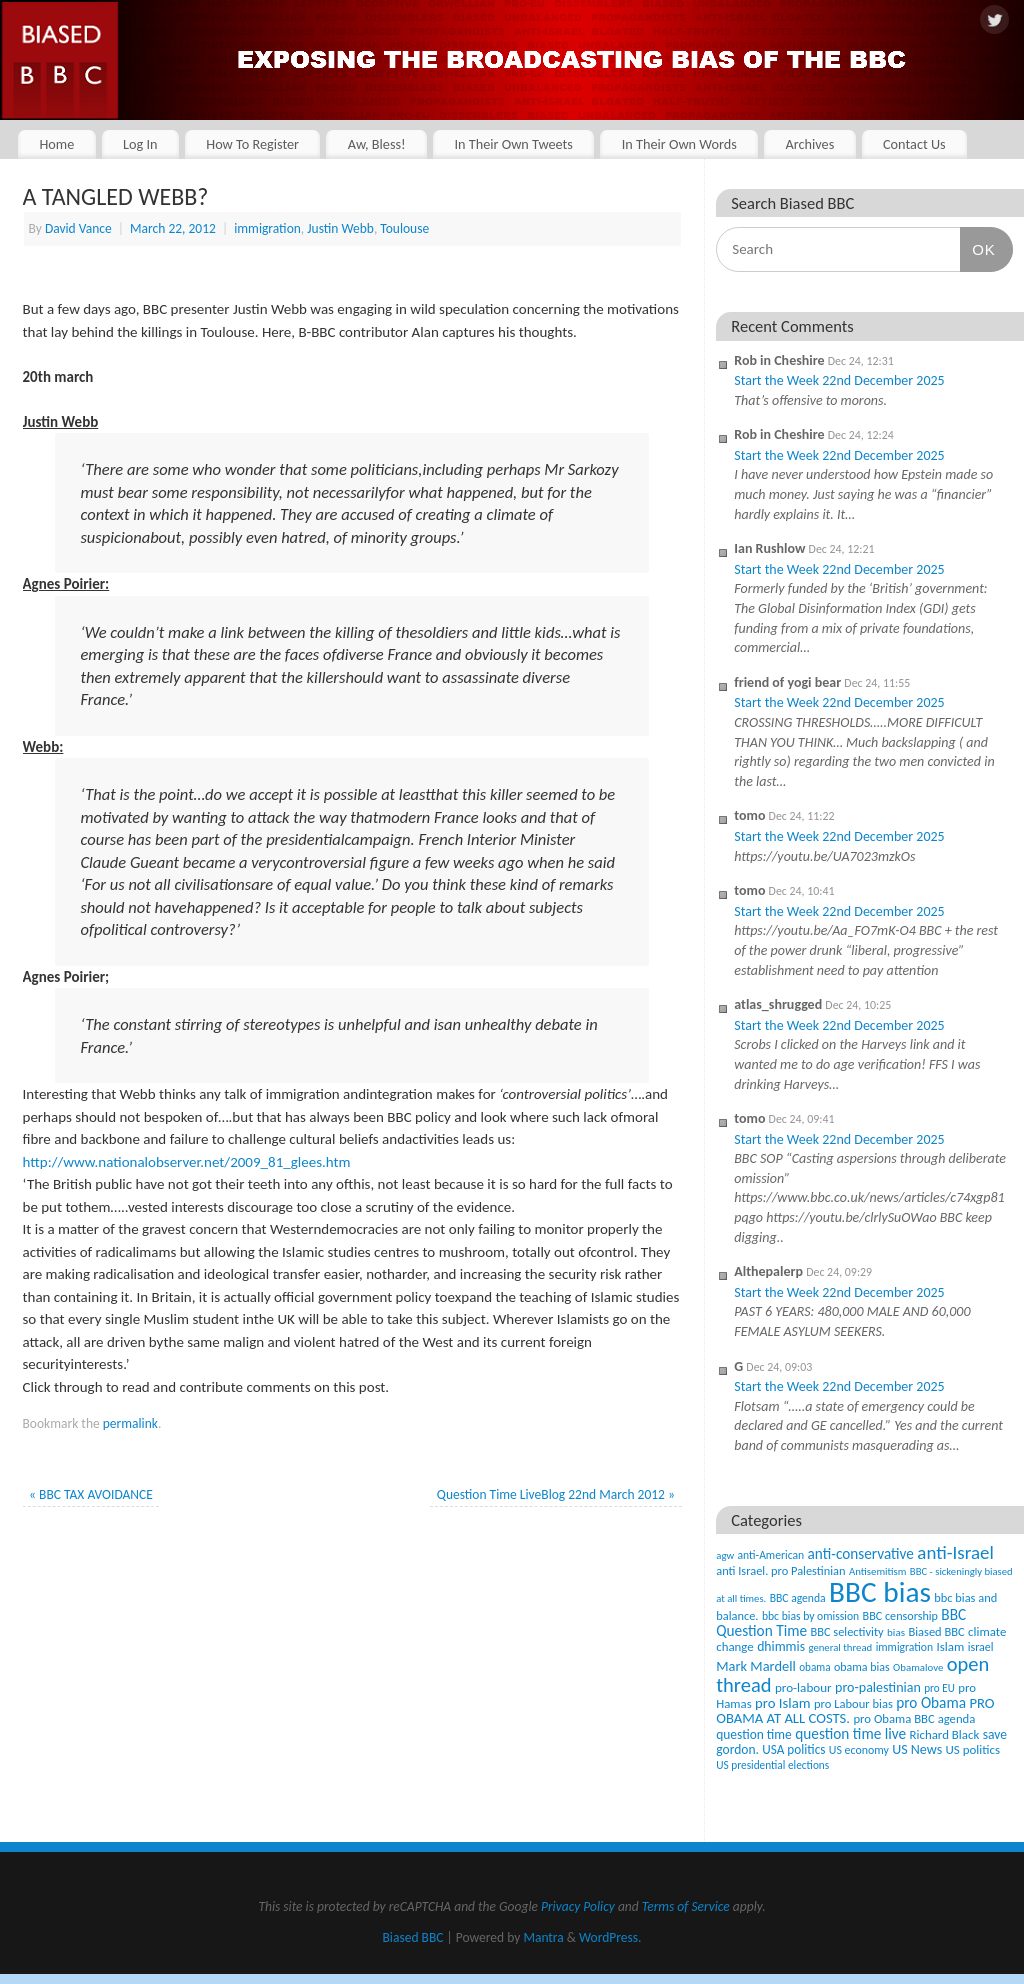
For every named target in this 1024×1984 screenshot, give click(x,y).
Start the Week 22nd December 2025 (839, 380)
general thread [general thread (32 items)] (840, 1647)
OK (978, 249)
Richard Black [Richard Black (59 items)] (945, 1734)
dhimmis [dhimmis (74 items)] (781, 1646)
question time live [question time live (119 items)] (850, 1733)
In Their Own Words (679, 144)
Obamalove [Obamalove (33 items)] (918, 1667)
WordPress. (610, 1937)
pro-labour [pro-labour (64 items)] (803, 1688)
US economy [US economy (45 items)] (859, 1750)
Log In (140, 144)
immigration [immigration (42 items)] (904, 1647)
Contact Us (914, 144)
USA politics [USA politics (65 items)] (793, 1749)
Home (56, 144)
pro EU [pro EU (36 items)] (939, 1688)
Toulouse (404, 228)
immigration (267, 228)
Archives (809, 144)
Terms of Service (686, 1906)
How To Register (252, 144)
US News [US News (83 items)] (917, 1749)
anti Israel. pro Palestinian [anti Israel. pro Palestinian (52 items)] (780, 1570)
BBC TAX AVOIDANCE (91, 1494)
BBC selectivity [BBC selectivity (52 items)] (846, 1631)
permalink (130, 1423)
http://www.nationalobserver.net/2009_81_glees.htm (187, 1162)
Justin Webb (340, 228)
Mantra (543, 1937)
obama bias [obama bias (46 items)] (862, 1667)
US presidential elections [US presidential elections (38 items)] (772, 1765)
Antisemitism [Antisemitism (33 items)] (878, 1571)
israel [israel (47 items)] (981, 1647)
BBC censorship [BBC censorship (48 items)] (900, 1615)
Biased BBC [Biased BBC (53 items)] (936, 1631)
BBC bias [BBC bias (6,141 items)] (880, 1592)
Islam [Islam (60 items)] (950, 1646)
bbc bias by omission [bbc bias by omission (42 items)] (810, 1616)
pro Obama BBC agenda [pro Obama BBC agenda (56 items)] (914, 1718)
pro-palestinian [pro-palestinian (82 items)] (878, 1687)
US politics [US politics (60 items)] (973, 1749)
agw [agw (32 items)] (725, 1555)
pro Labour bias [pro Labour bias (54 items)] (853, 1703)
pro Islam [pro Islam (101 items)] (783, 1703)
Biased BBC (413, 1937)
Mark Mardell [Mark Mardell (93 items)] (756, 1666)
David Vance (78, 228)
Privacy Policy (578, 1906)
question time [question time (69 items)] (754, 1734)
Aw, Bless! (377, 144)
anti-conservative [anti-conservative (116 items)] (861, 1553)
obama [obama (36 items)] (814, 1667)
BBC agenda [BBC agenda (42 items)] (798, 1598)
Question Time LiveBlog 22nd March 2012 (556, 1494)
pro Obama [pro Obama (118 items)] (931, 1702)
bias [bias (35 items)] (896, 1632)
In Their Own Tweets (513, 144)
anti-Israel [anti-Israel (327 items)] (955, 1552)
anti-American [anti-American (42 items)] (771, 1555)
